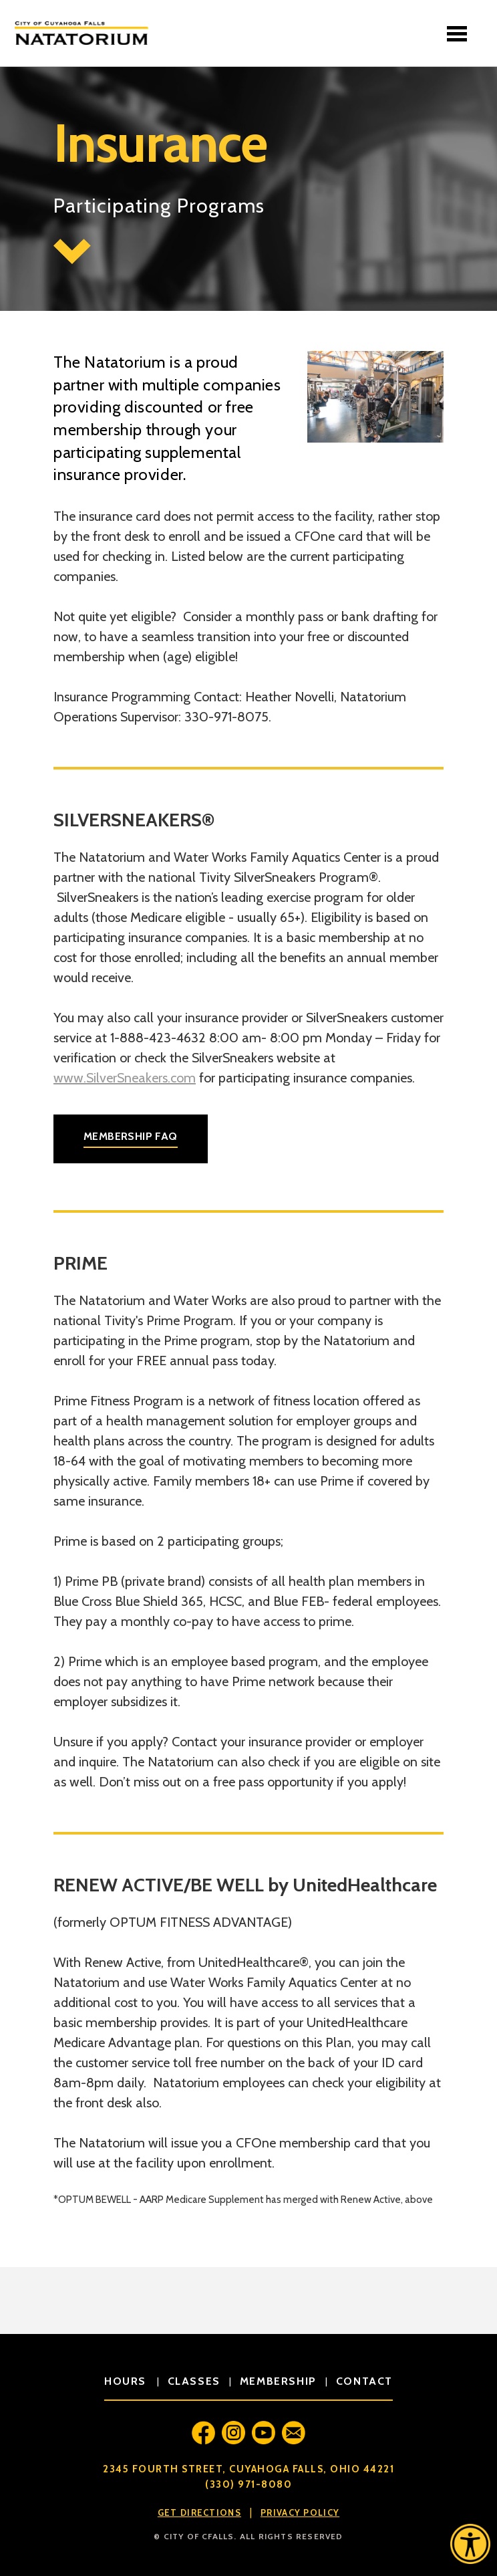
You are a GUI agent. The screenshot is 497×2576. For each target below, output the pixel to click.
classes (194, 2381)
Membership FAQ (131, 1136)
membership (278, 2381)
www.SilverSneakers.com (124, 1078)
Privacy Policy (300, 2512)
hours (127, 2381)
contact (364, 2381)
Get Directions (199, 2512)
